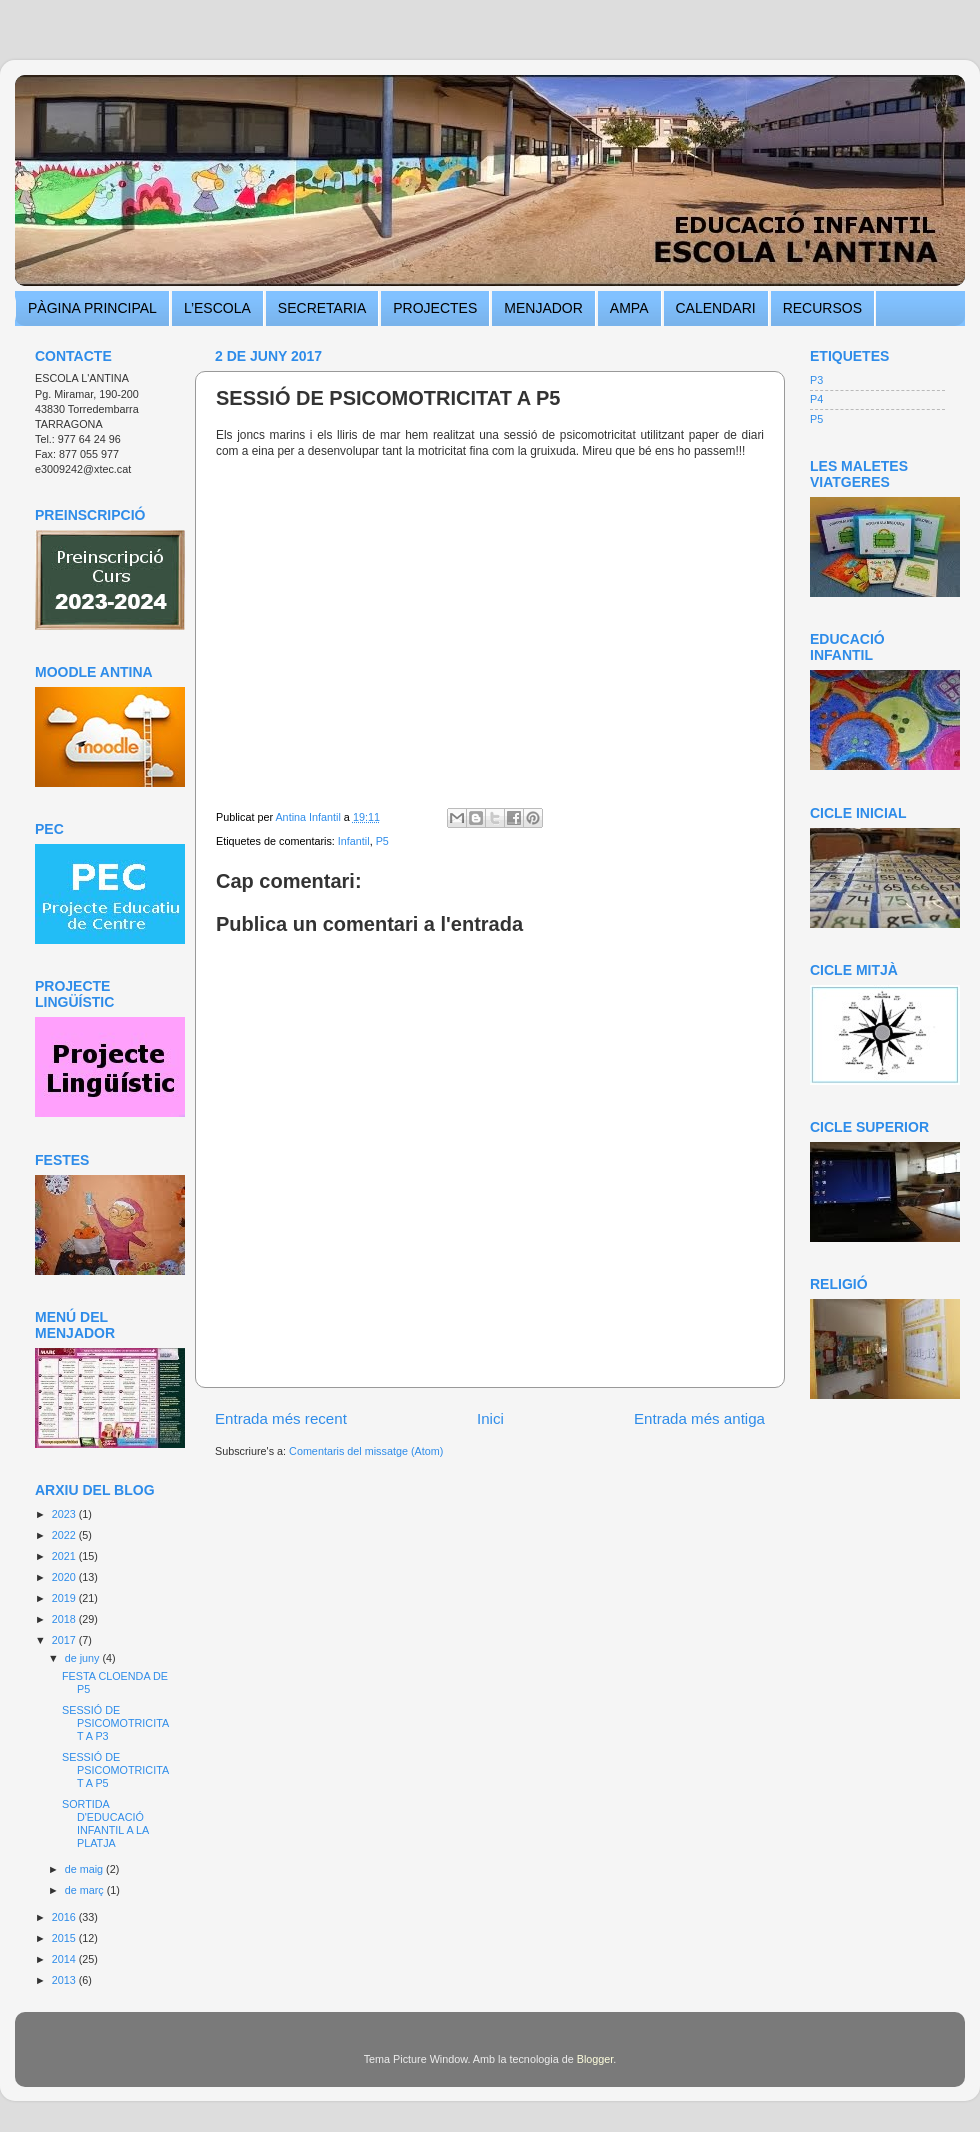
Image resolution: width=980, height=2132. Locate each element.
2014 (65, 1959)
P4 (816, 399)
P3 (816, 380)
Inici (490, 1418)
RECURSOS (822, 308)
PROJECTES (435, 308)
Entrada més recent (281, 1418)
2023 (65, 1514)
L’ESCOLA (217, 308)
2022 (65, 1535)
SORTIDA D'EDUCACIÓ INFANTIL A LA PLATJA (105, 1823)
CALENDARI (716, 308)
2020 (65, 1577)
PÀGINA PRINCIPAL (92, 308)
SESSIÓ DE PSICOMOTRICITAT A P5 (115, 1770)
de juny (84, 1658)
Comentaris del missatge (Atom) (366, 1451)
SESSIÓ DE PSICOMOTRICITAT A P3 (115, 1723)
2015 (65, 1938)
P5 (382, 841)
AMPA (629, 308)
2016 (65, 1917)
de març (86, 1890)
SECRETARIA (322, 308)
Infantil (354, 841)
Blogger (595, 2059)
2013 (65, 1980)
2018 (65, 1619)
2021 (65, 1556)
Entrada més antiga (699, 1418)
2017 (65, 1640)
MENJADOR (543, 308)
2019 (65, 1598)
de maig (85, 1869)
